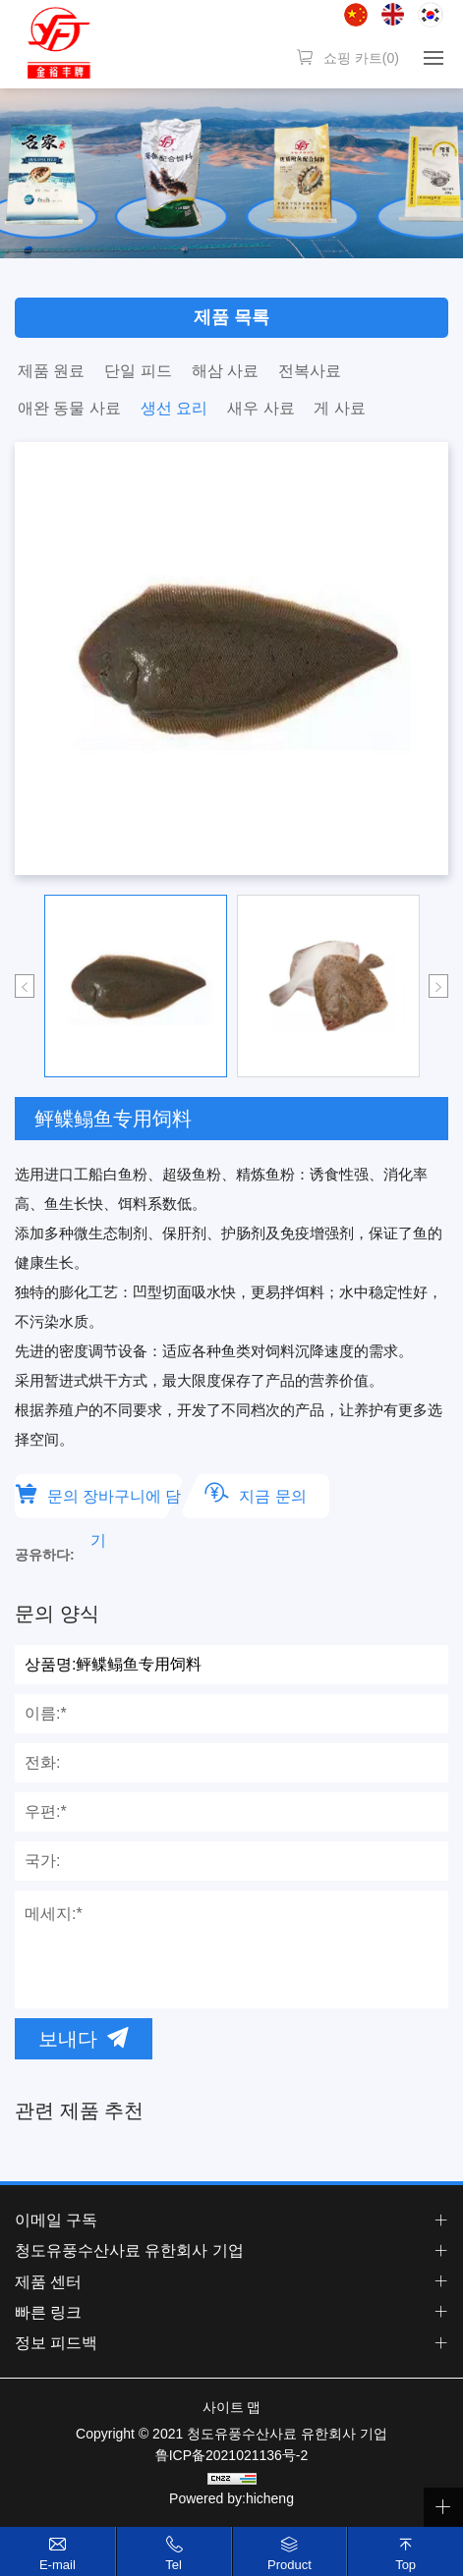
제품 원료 (51, 370)
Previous (24, 986)
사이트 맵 (232, 2407)
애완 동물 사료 (69, 408)
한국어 (430, 14)
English (392, 14)
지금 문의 (272, 1496)
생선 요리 (174, 408)
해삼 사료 (225, 370)
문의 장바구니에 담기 (114, 1503)
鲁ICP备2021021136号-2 (232, 2455)
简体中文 (356, 15)
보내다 (67, 2039)
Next (438, 986)
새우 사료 (260, 408)
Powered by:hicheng (231, 2498)
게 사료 (339, 408)
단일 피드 (137, 370)
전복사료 (309, 370)
